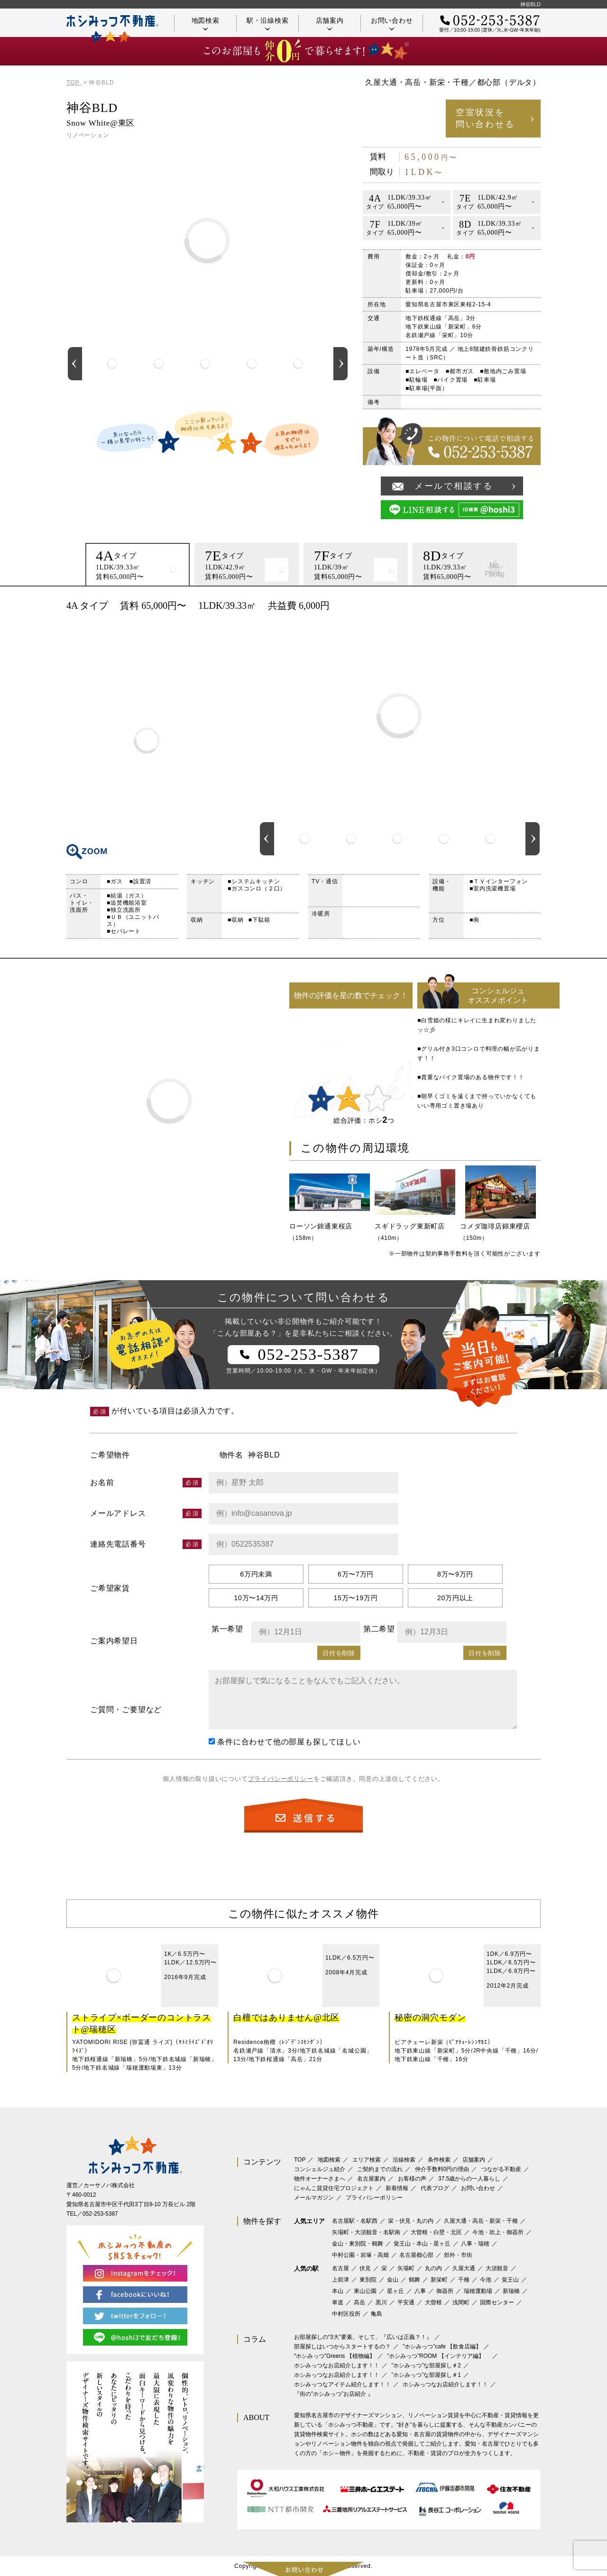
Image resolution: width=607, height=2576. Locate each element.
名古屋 (340, 2268)
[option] (112, 363)
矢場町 (405, 2268)
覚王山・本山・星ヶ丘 (422, 2243)
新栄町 (439, 2279)
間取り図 (147, 740)
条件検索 (439, 2159)
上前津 (340, 2279)
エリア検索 (366, 2159)
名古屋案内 (371, 2178)
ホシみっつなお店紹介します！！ (336, 2365)
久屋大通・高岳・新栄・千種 (481, 2221)
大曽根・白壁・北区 (436, 2232)
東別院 (368, 2279)
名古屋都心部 (416, 2255)
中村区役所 (346, 2313)
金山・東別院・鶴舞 (357, 2243)
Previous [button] (75, 363)
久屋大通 (463, 2268)
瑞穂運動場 (478, 2291)
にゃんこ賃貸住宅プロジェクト (334, 2188)
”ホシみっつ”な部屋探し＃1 (426, 2375)
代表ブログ (435, 2188)
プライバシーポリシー (280, 1778)
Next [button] (340, 363)
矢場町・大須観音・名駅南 (366, 2232)
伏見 (365, 2268)
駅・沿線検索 (268, 23)
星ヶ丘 (395, 2291)
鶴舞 (414, 2279)
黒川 (381, 2302)
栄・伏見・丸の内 (410, 2221)
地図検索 (206, 23)
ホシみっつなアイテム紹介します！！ (342, 2384)
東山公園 (365, 2291)
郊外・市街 (458, 2255)
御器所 (444, 2291)
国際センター (497, 2302)
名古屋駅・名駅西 (354, 2221)
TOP (299, 2159)
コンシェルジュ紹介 (319, 2169)
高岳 (359, 2302)
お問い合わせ (392, 23)
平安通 (405, 2302)
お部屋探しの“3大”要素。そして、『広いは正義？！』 (363, 2337)
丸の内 (433, 2268)
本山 (337, 2291)
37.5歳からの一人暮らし (469, 2178)
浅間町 (460, 2302)
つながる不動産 (501, 2169)
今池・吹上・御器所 (498, 2232)
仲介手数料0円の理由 (442, 2169)
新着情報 (397, 2188)
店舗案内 (330, 23)
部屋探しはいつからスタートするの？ (342, 2346)
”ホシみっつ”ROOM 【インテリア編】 (438, 2356)
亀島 (376, 2313)
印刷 (529, 605)
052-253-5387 (100, 2213)
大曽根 (433, 2302)
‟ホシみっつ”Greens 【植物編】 (334, 2356)
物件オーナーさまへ (319, 2178)
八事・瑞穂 (475, 2243)
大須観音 (497, 2268)
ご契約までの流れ (380, 2169)
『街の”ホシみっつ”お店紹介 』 (333, 2394)
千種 (463, 2279)
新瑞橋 (511, 2291)
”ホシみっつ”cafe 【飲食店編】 (442, 2346)
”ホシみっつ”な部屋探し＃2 (426, 2365)
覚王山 (510, 2279)
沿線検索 (404, 2159)
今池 (485, 2279)
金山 (392, 2279)
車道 (337, 2302)
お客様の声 (412, 2178)
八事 (420, 2291)
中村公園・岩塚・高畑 (360, 2255)
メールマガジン (314, 2197)
